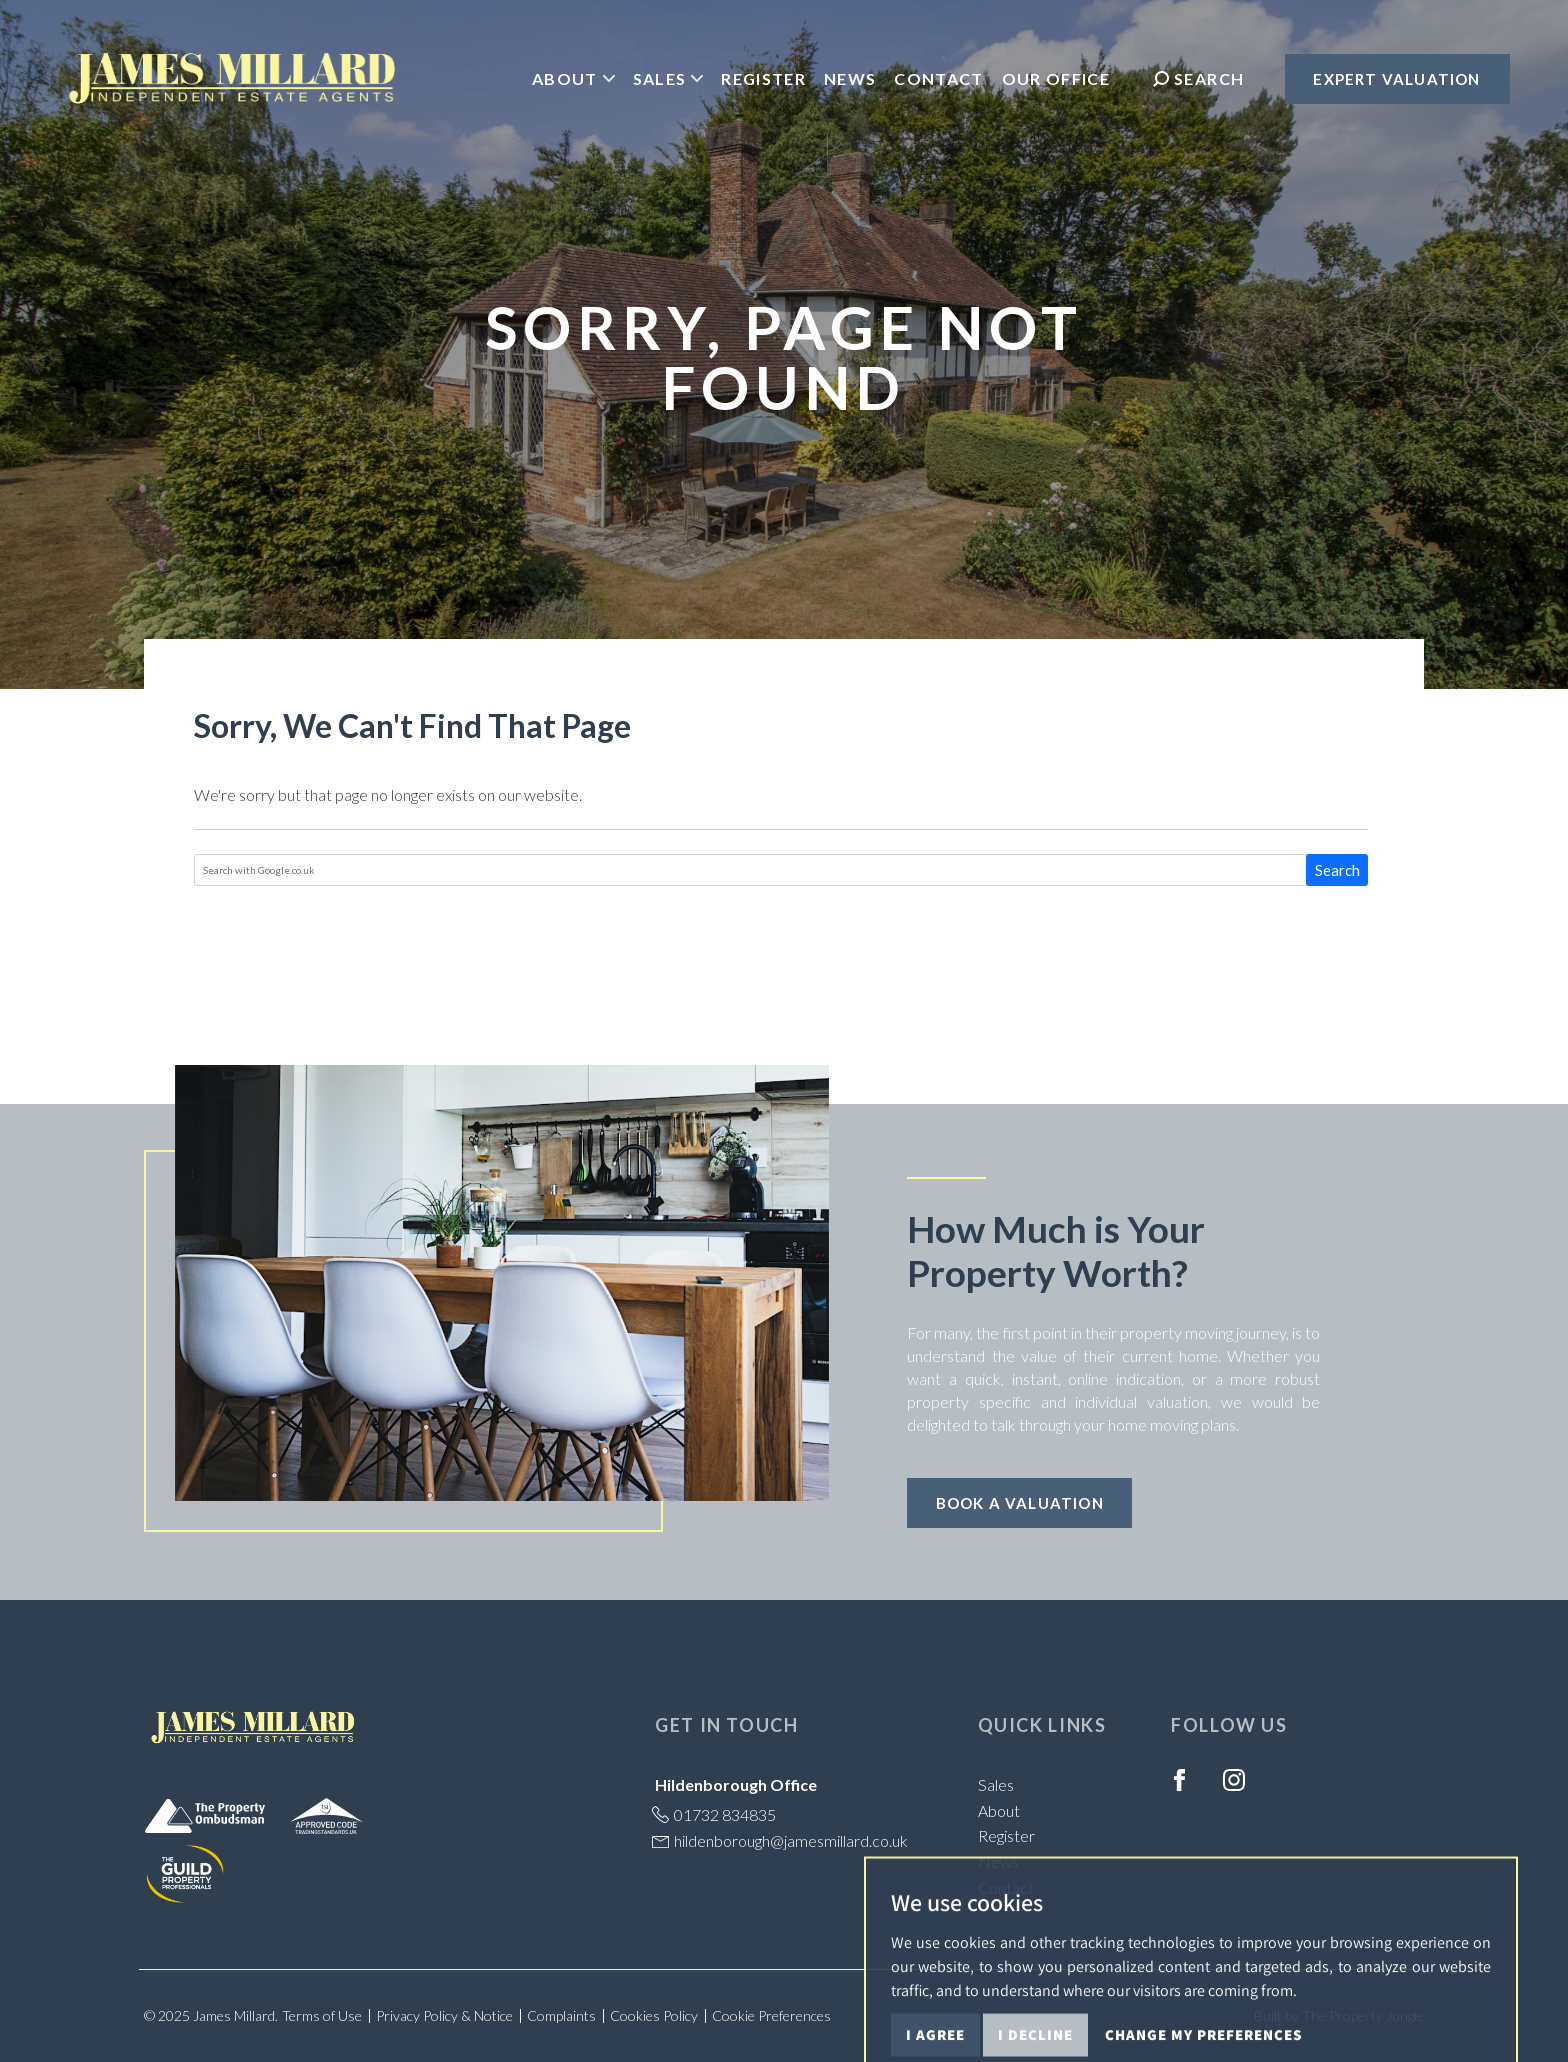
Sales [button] (668, 78)
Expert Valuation (1396, 79)
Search (1337, 870)
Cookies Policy (654, 2015)
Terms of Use (322, 2015)
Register (763, 78)
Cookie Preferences (771, 2015)
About (999, 1810)
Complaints (561, 2015)
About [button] (573, 78)
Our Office (1056, 78)
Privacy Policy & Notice (444, 2015)
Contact (938, 78)
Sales (996, 1784)
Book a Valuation (1020, 1503)
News (850, 78)
